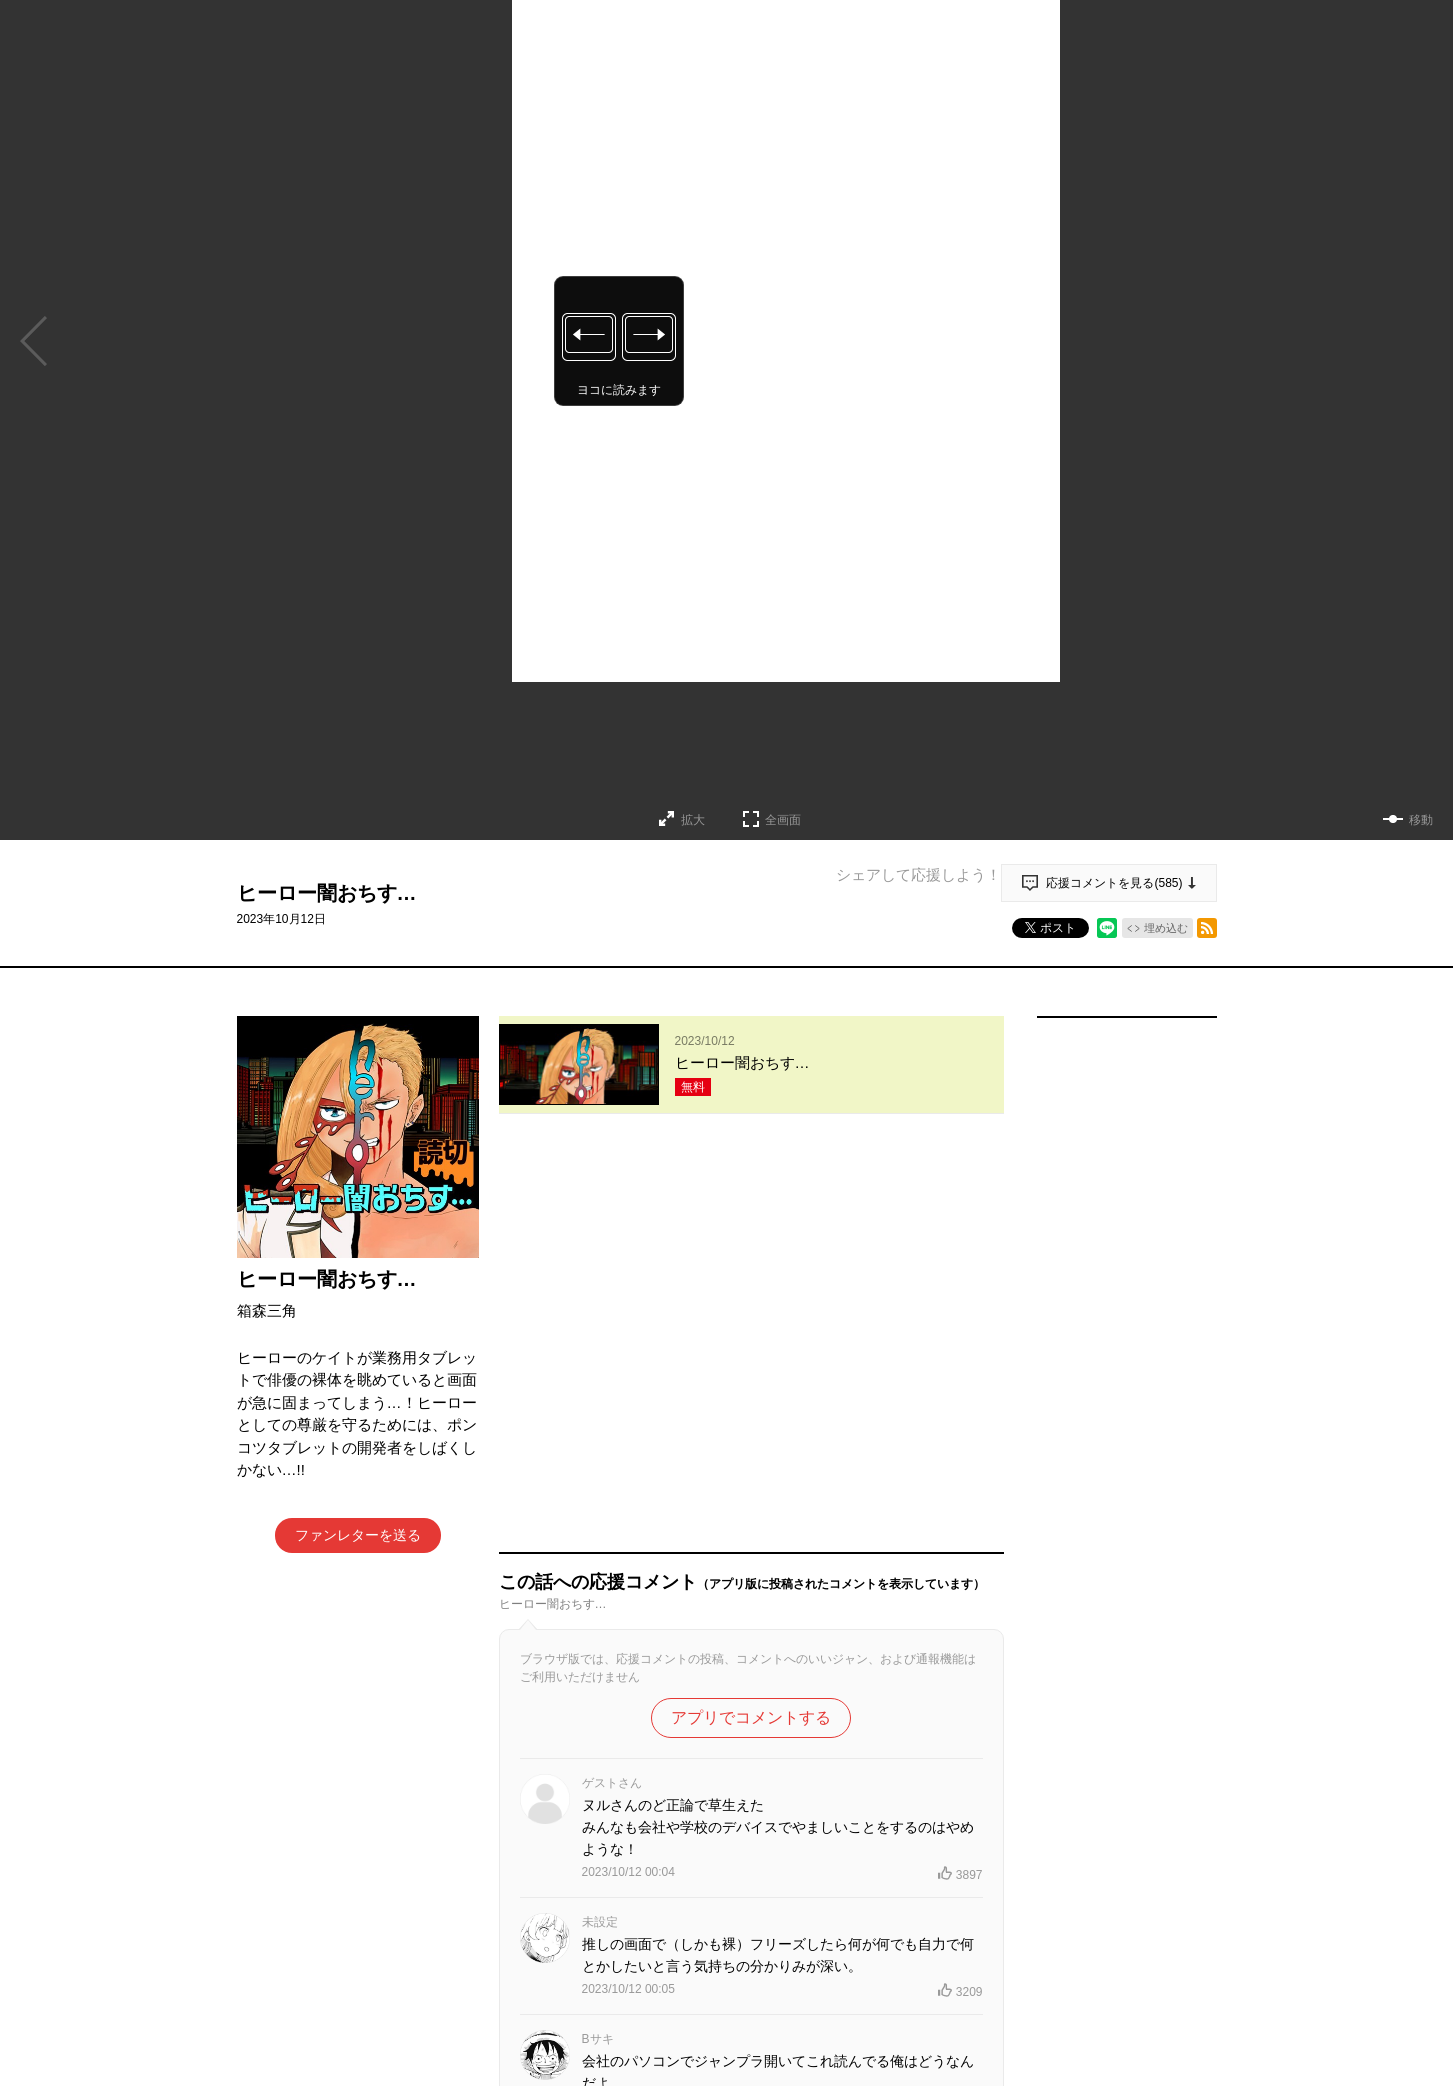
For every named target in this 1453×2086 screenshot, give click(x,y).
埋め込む (1166, 928)
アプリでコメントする (751, 1319)
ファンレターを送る (358, 1535)
